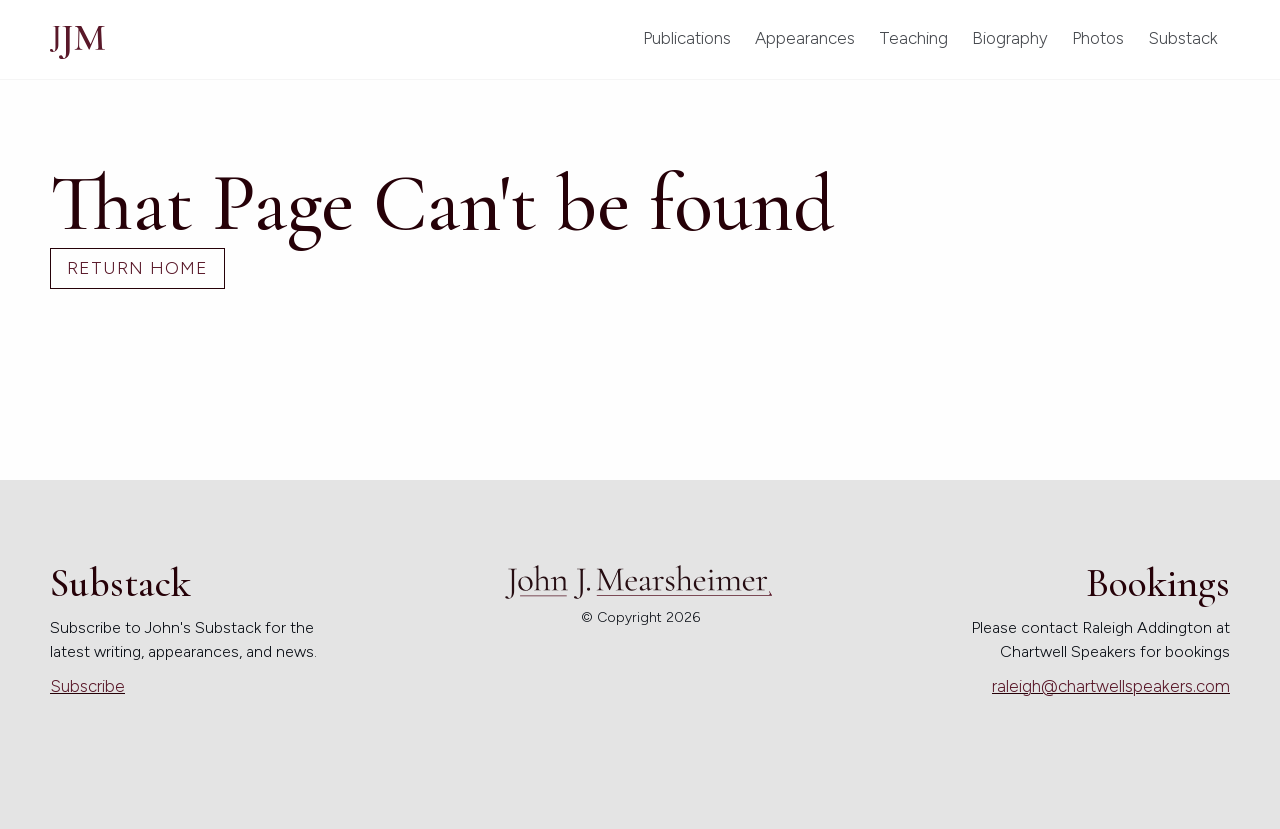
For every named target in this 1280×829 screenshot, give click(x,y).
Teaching (913, 38)
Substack (1183, 38)
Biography (1010, 38)
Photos (1098, 38)
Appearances (805, 38)
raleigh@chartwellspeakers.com (1111, 686)
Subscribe (87, 686)
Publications (687, 38)
